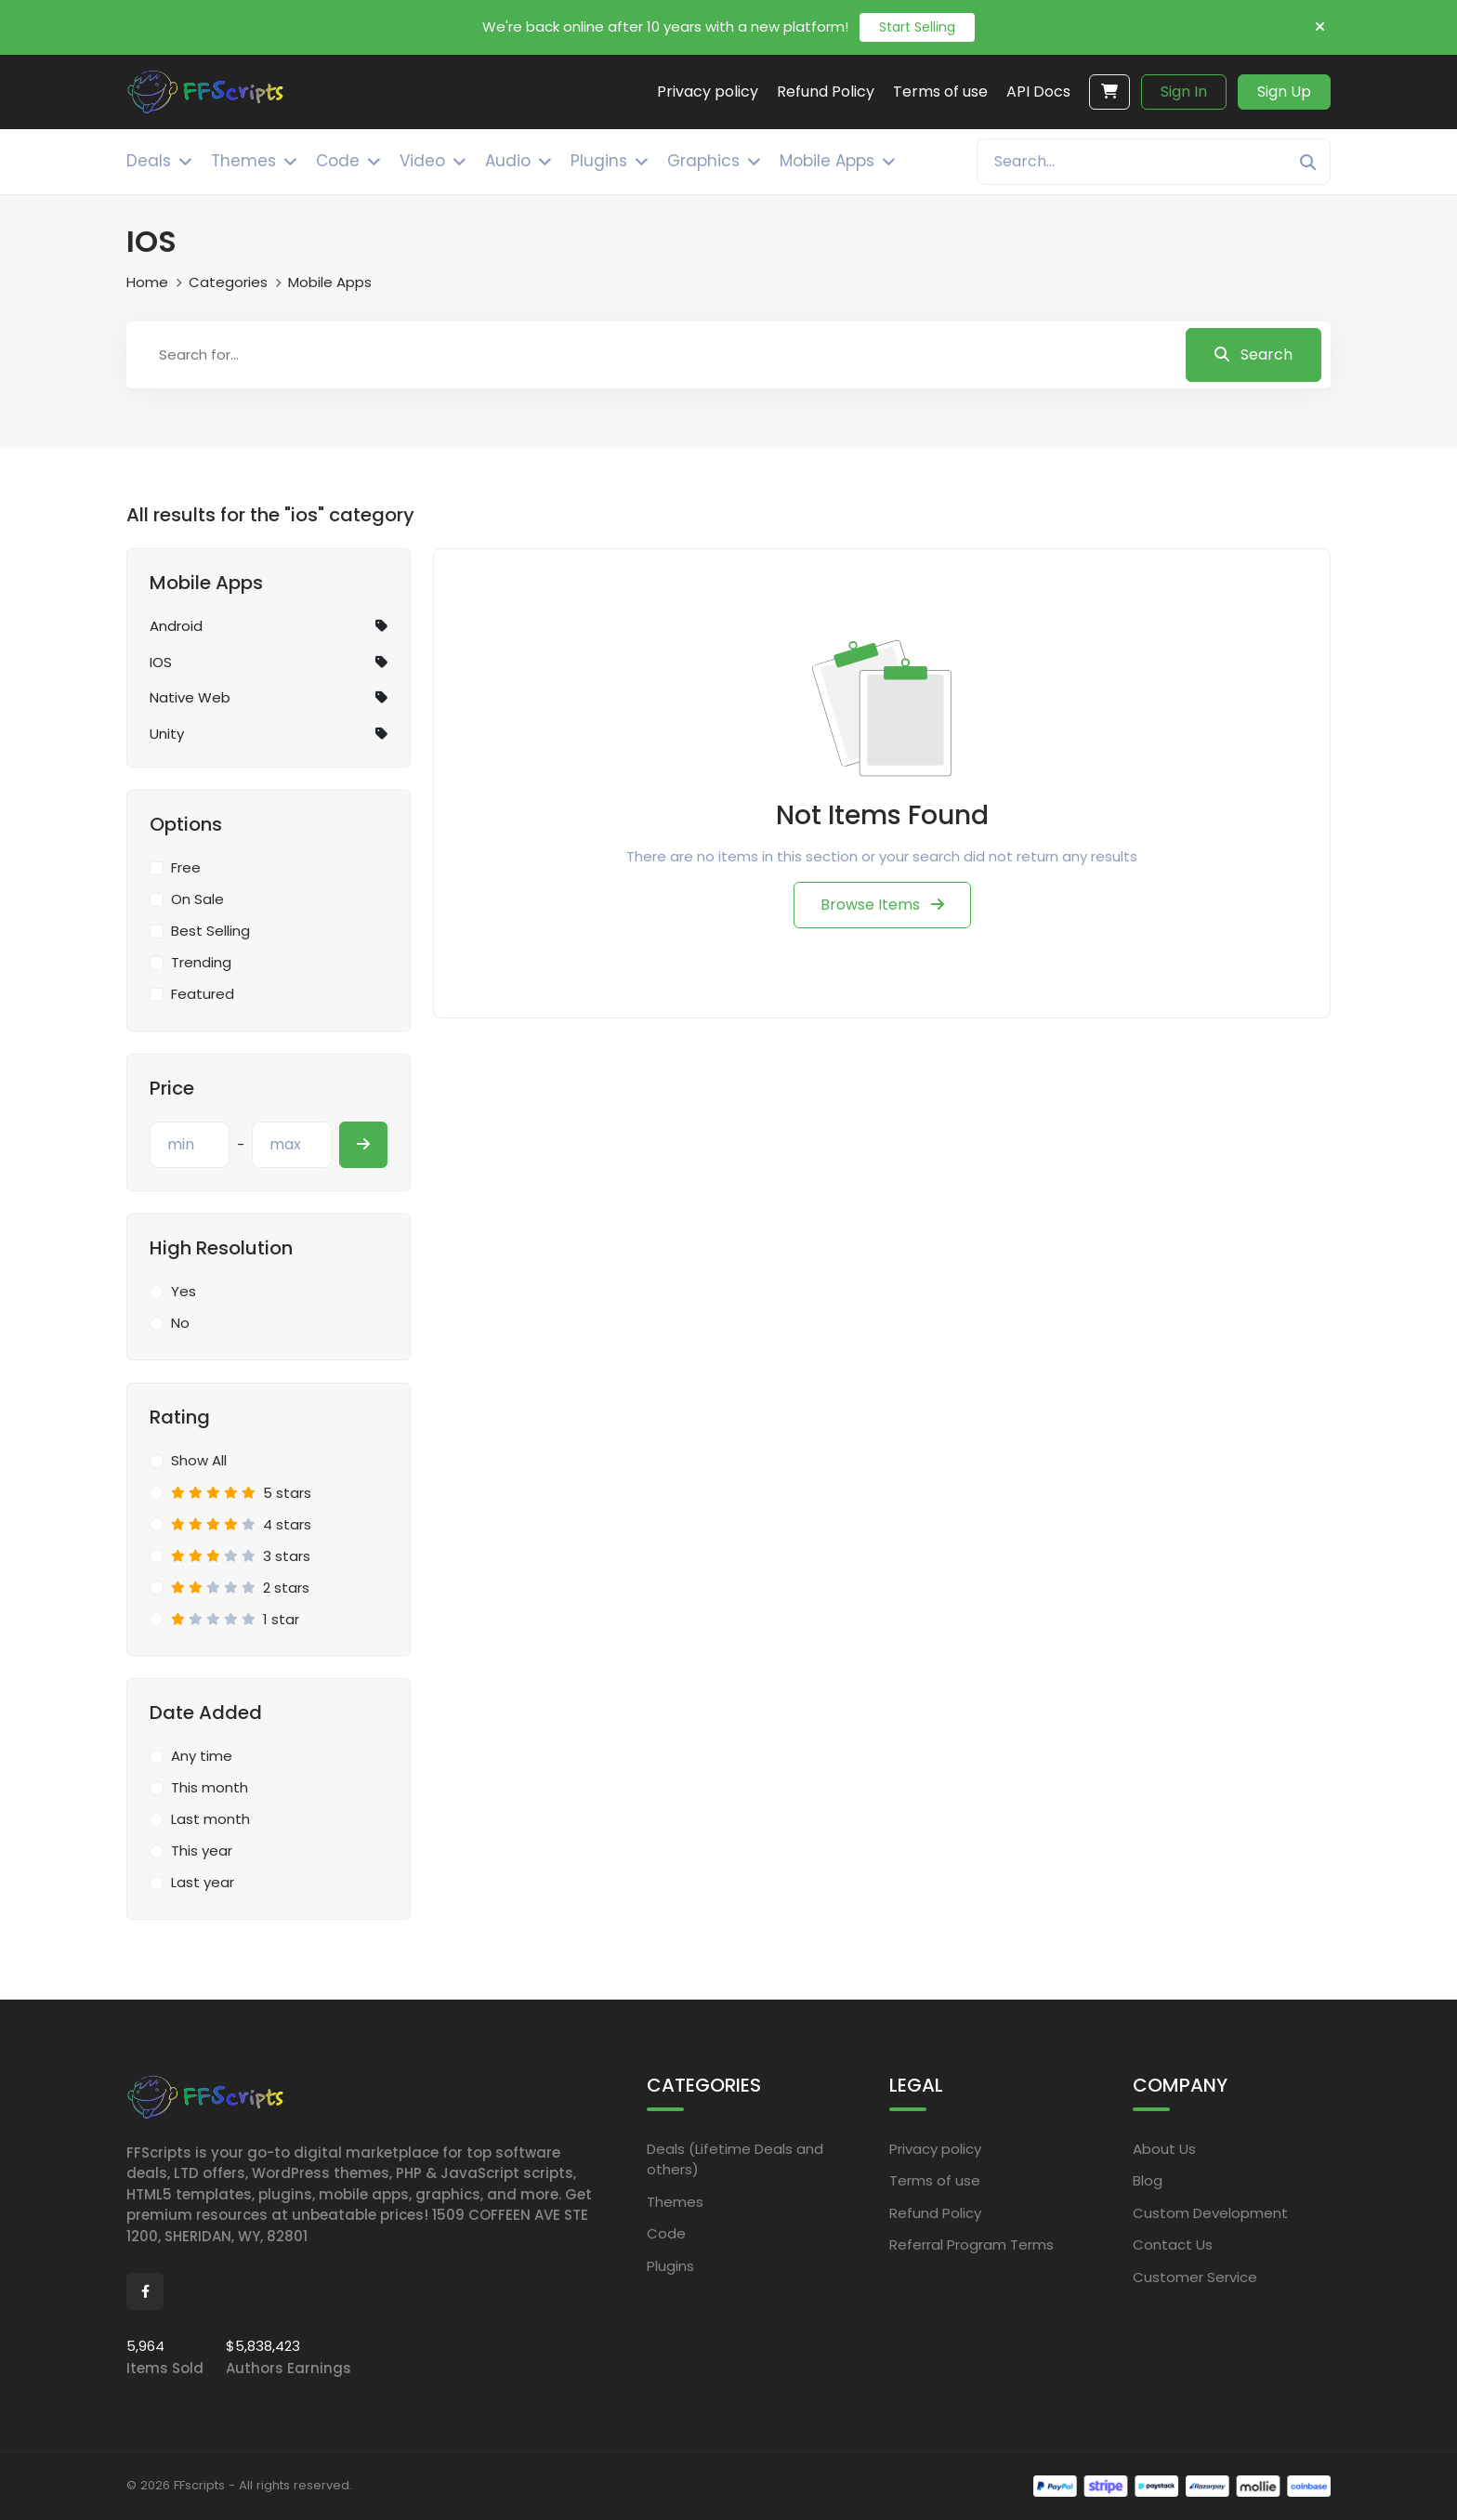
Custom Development (1210, 2212)
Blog (1147, 2180)
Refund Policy (935, 2212)
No (180, 1322)
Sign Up (1284, 91)
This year (201, 1850)
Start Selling (917, 27)
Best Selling (210, 930)
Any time (201, 1755)
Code (666, 2233)
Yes (183, 1291)
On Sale (197, 899)
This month (209, 1787)
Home (147, 282)
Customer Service (1195, 2276)
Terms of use (934, 2180)
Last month (210, 1819)
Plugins (670, 2265)
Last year (202, 1882)
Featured (202, 994)
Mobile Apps (330, 282)
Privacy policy (935, 2148)
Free (186, 867)
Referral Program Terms (971, 2244)
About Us (1164, 2148)
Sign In (1184, 91)
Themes (675, 2201)
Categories (228, 282)
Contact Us (1173, 2244)
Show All (199, 1460)
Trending (201, 962)
